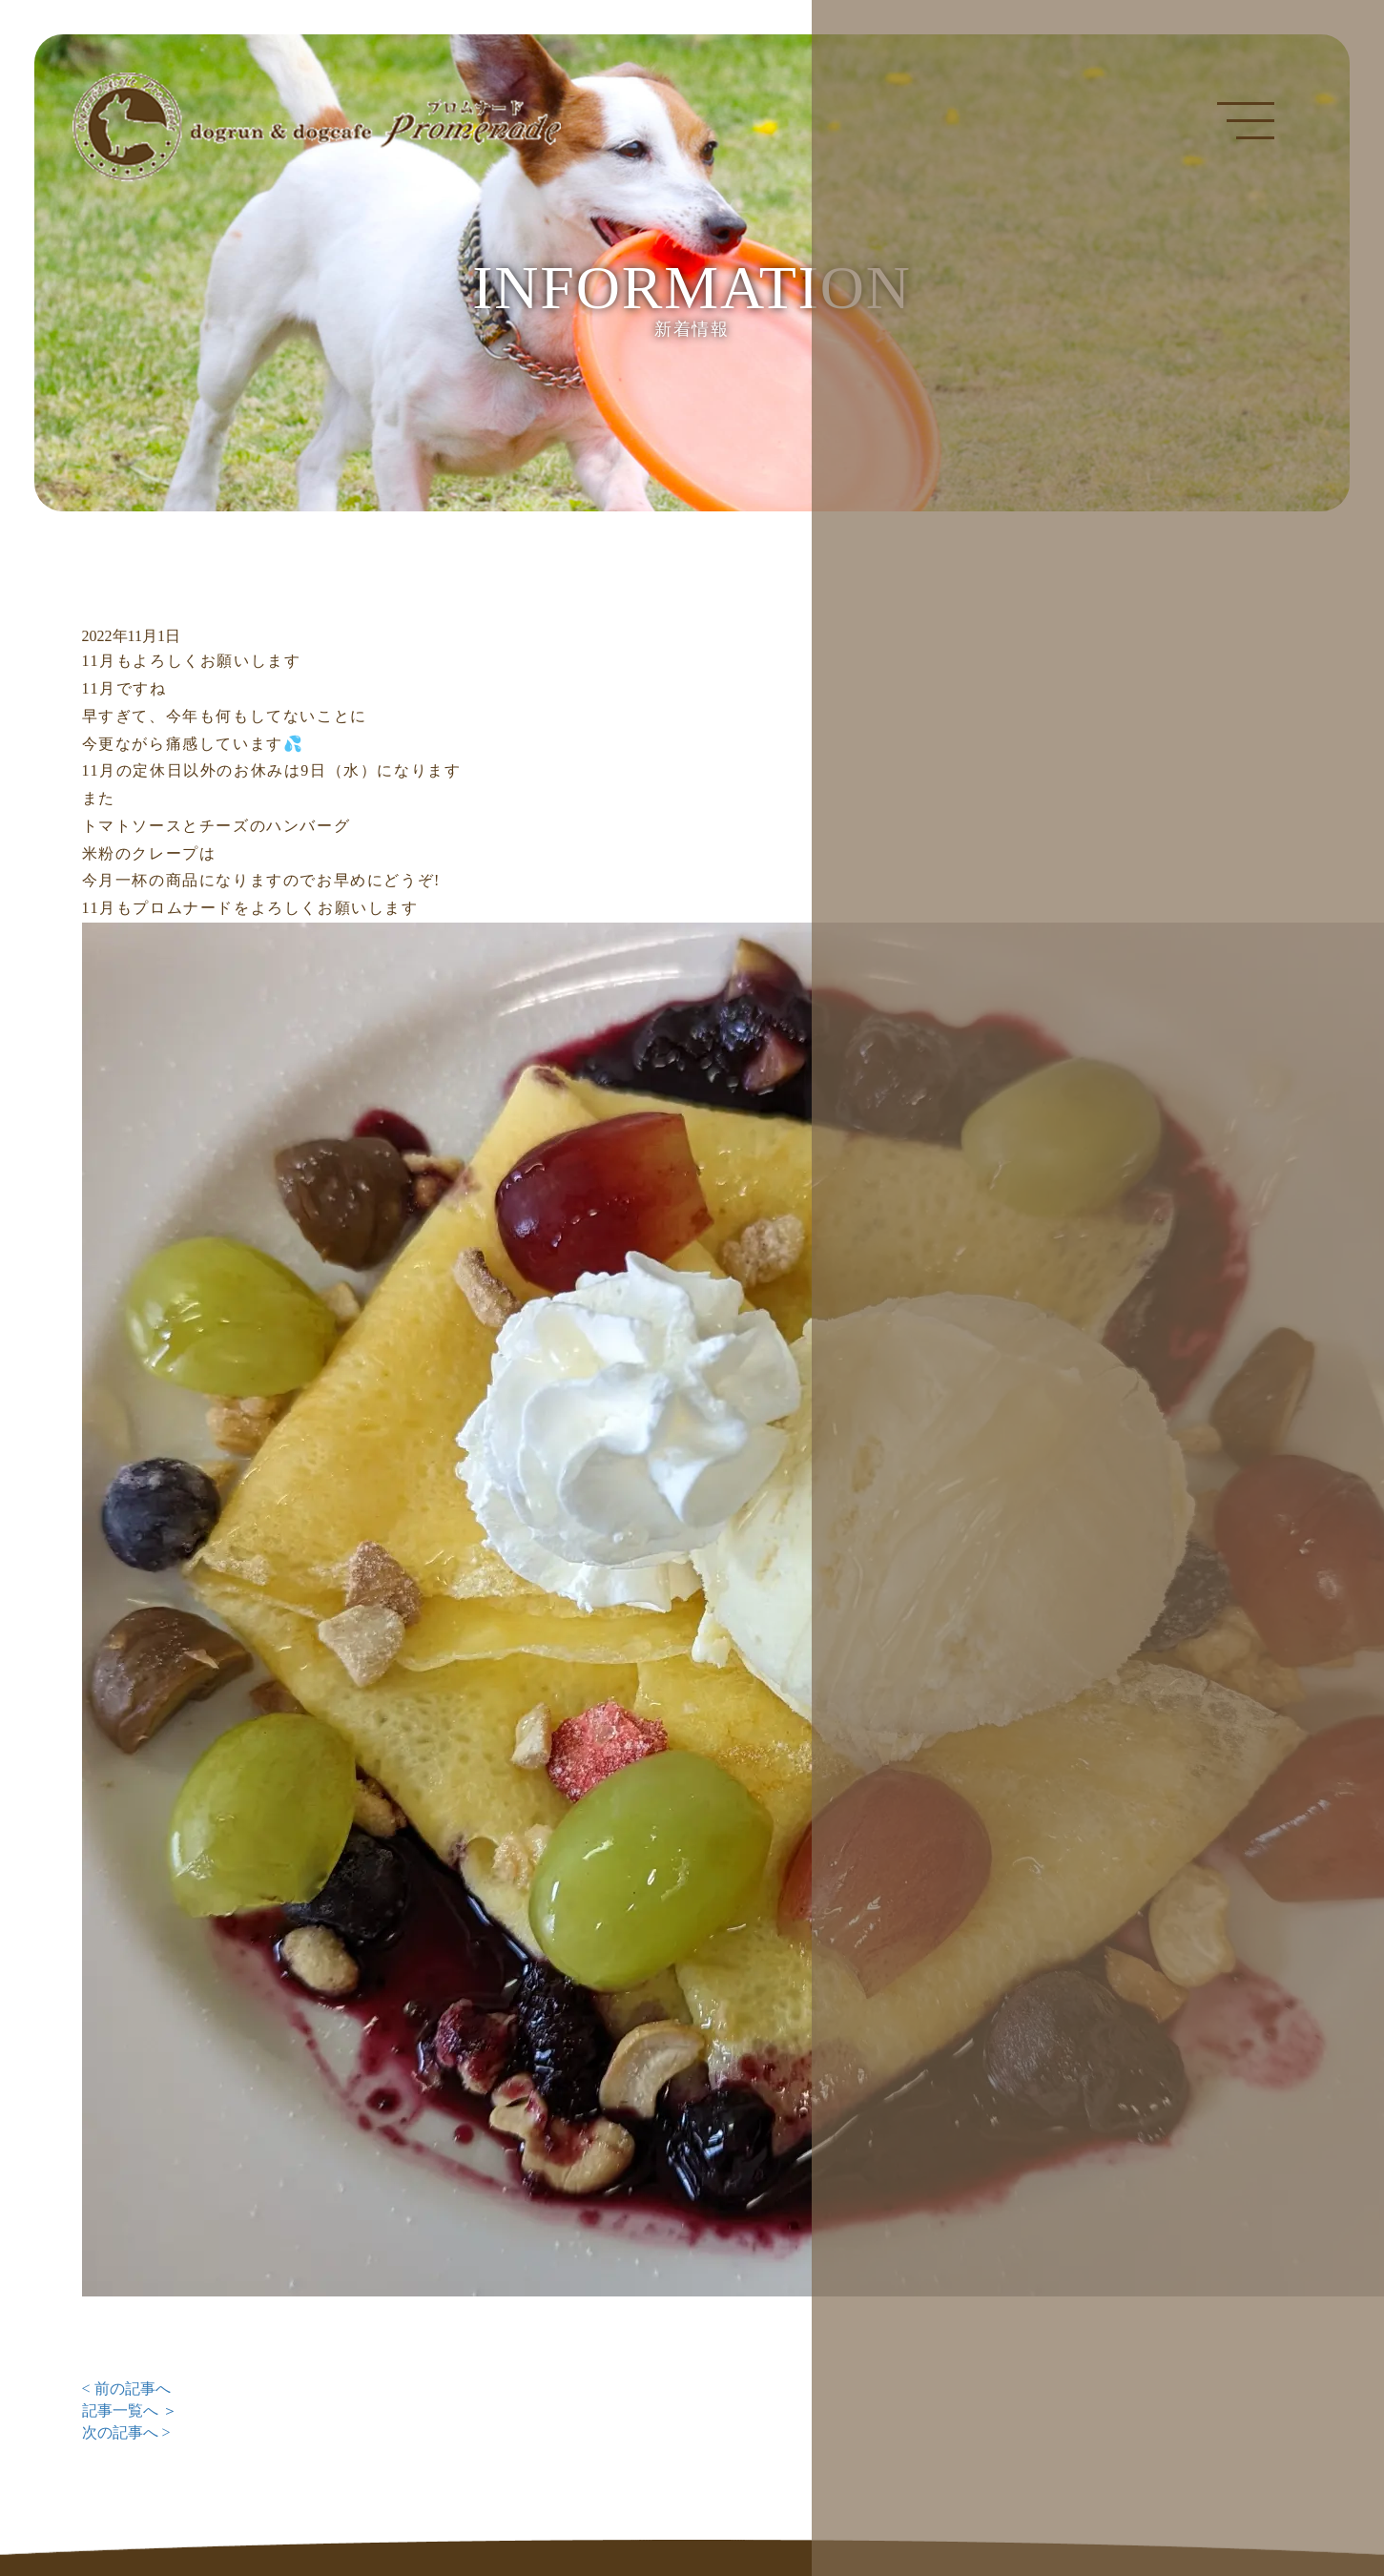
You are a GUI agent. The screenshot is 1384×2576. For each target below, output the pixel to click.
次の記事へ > (126, 2432)
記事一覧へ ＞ (129, 2410)
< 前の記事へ (126, 2388)
